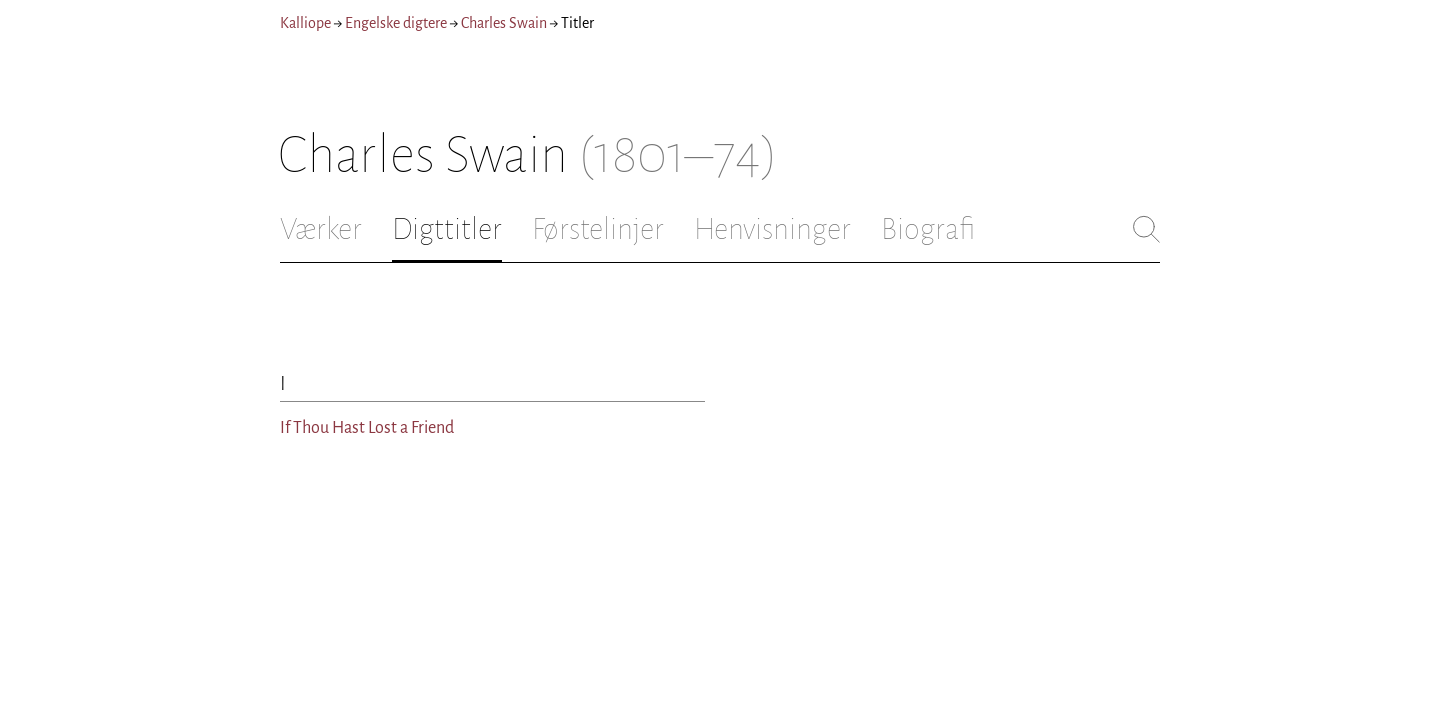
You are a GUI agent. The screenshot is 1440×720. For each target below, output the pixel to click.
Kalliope (305, 23)
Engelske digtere (396, 23)
